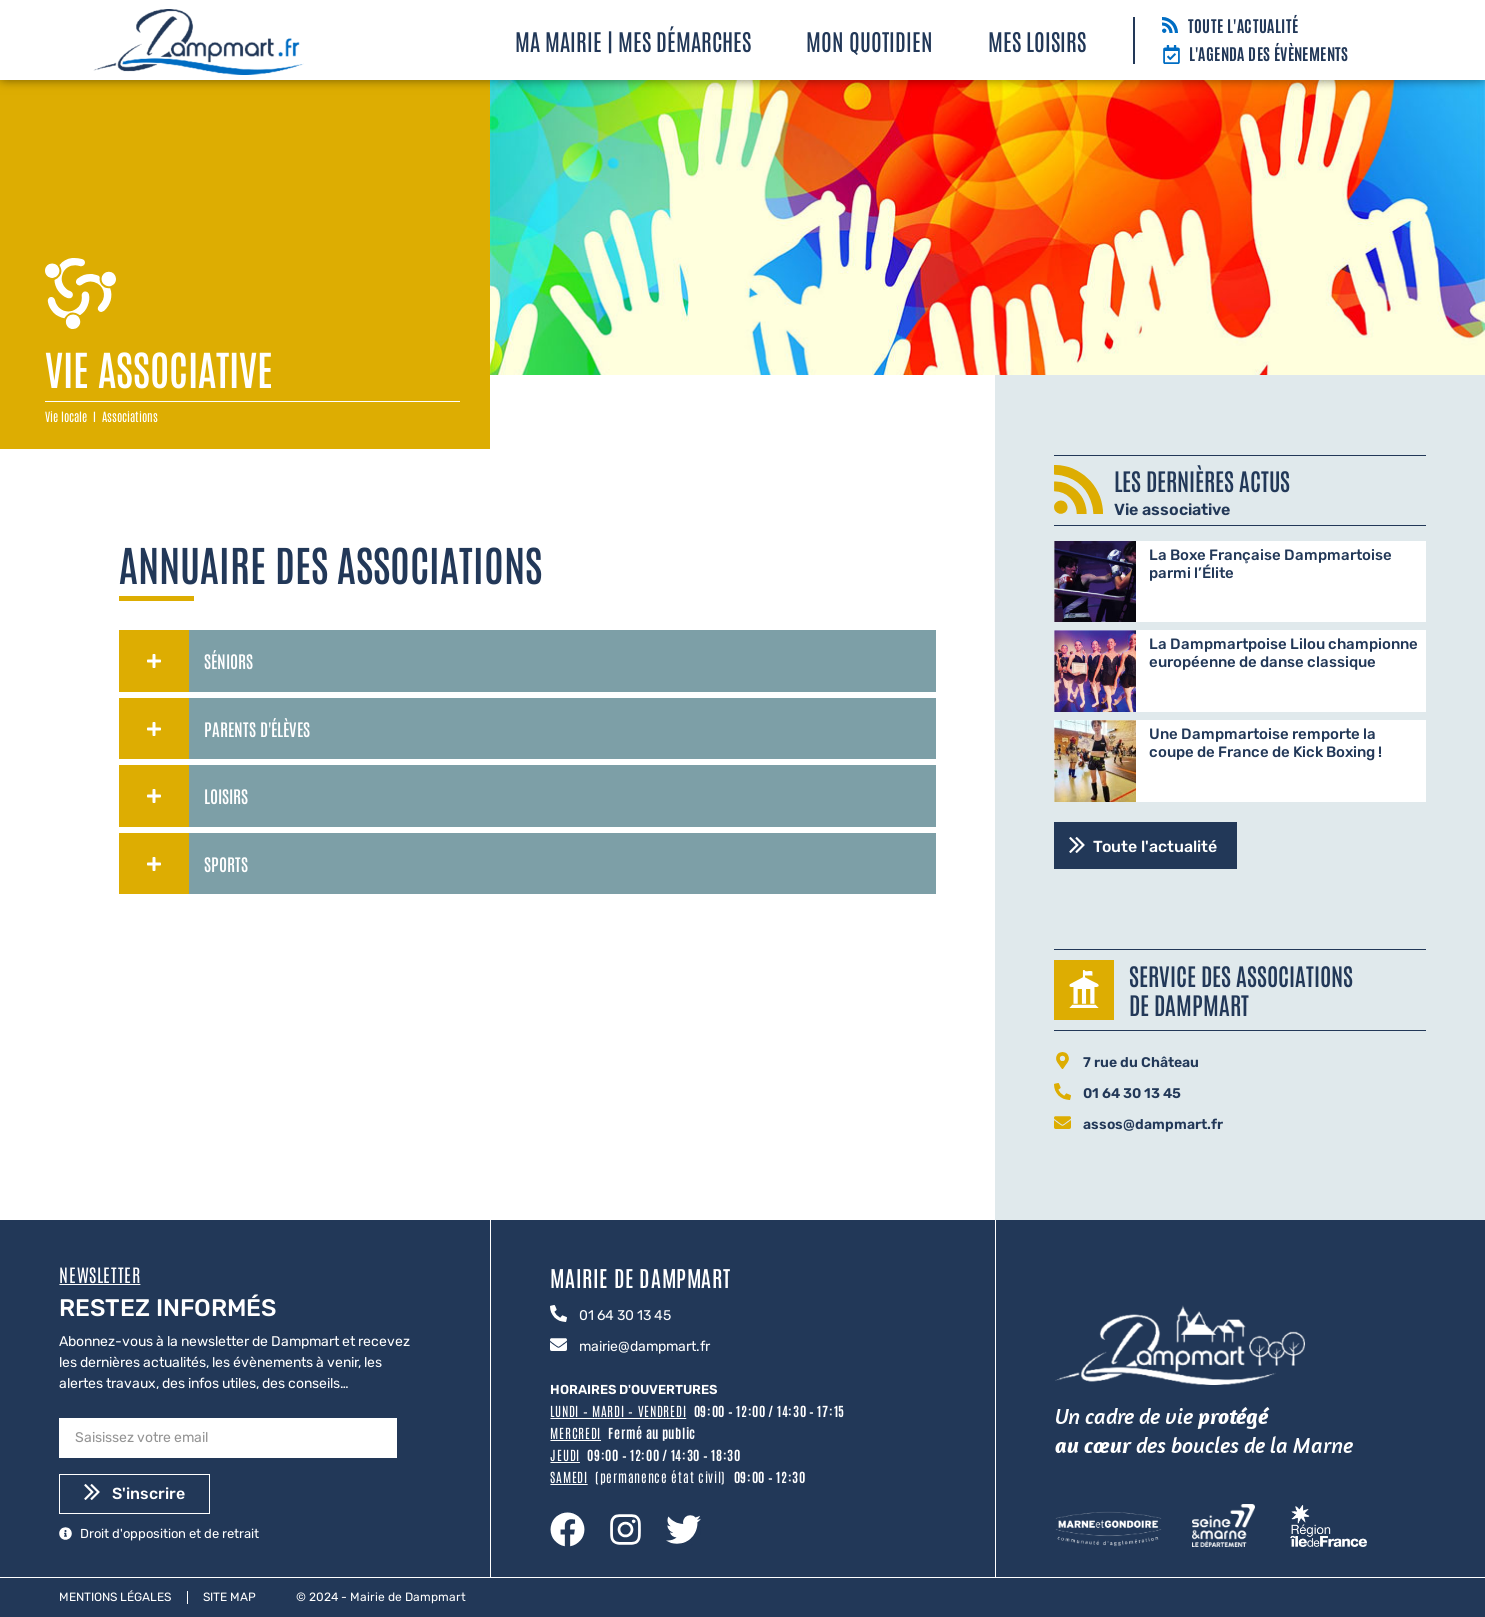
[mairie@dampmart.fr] (558, 1346)
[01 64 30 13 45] (1062, 1093)
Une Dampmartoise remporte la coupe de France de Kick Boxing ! (1265, 743)
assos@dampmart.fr (1153, 1124)
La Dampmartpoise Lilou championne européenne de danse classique (1283, 653)
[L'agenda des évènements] (1171, 56)
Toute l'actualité (1243, 25)
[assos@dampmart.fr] (1062, 1124)
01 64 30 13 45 (1132, 1093)
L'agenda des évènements (1269, 53)
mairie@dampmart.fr (644, 1346)
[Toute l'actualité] (1170, 26)
